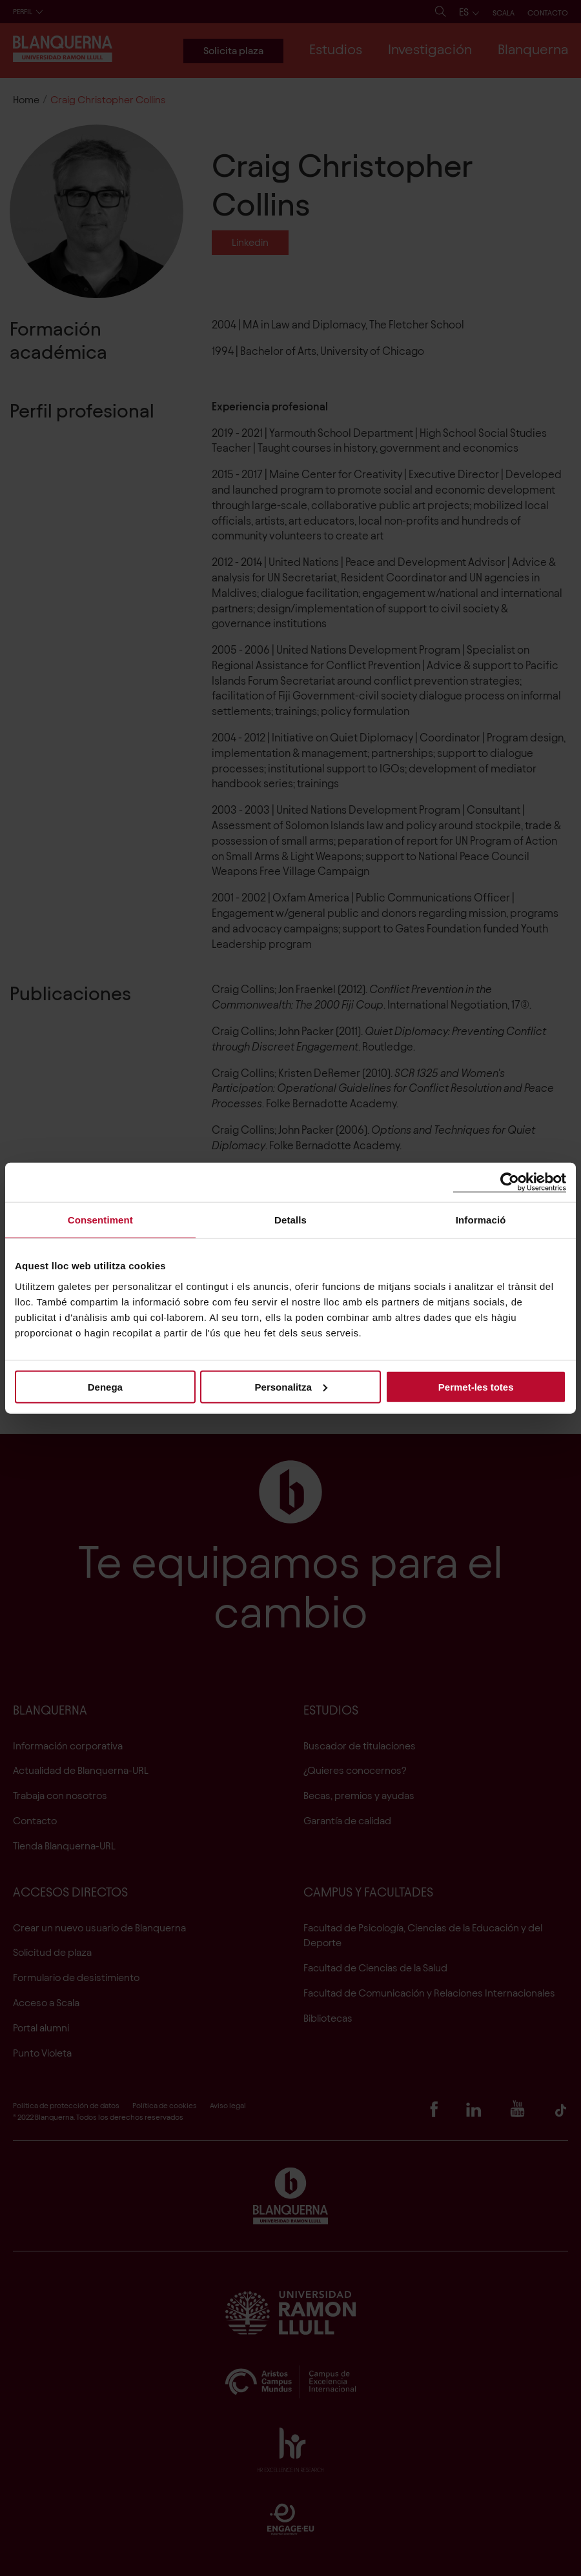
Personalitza (291, 1386)
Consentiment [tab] (100, 1219)
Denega (105, 1386)
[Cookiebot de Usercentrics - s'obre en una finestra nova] (509, 1182)
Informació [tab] (481, 1219)
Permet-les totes (476, 1386)
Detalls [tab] (290, 1219)
